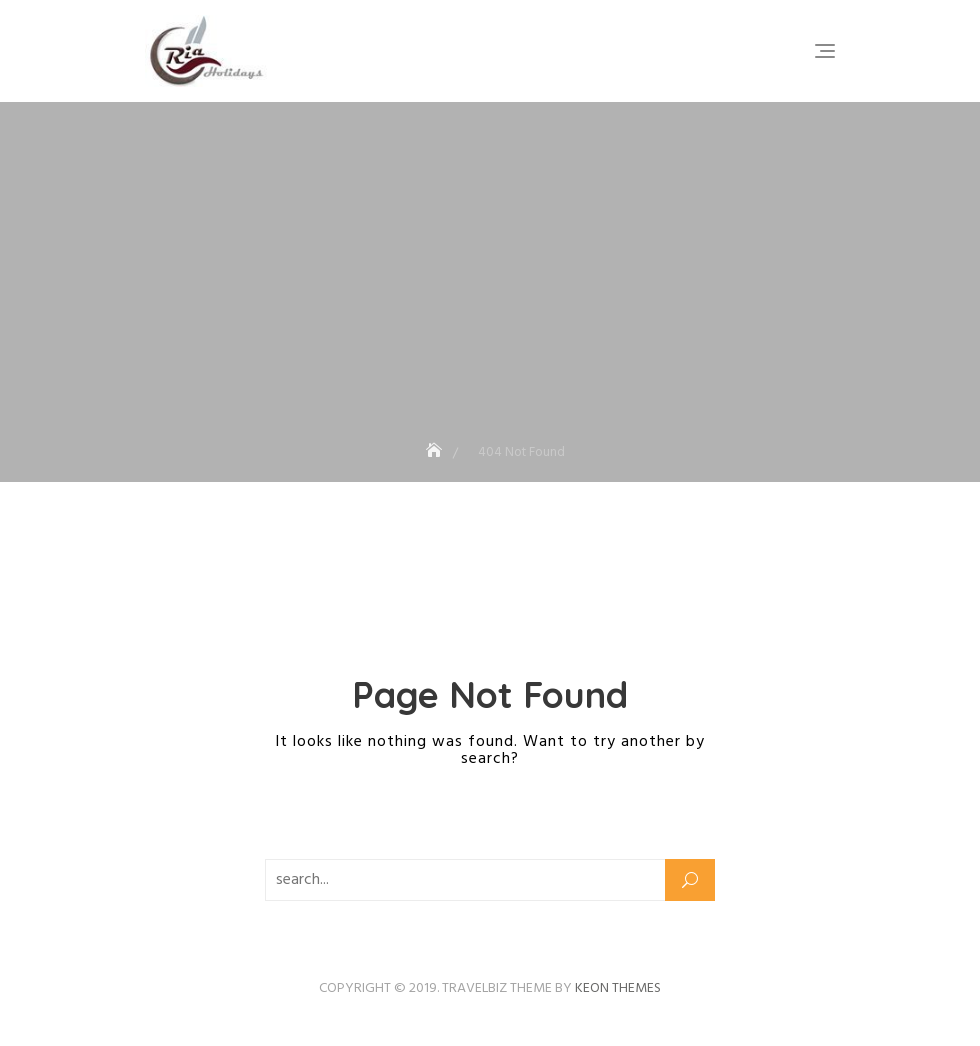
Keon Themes (618, 988)
